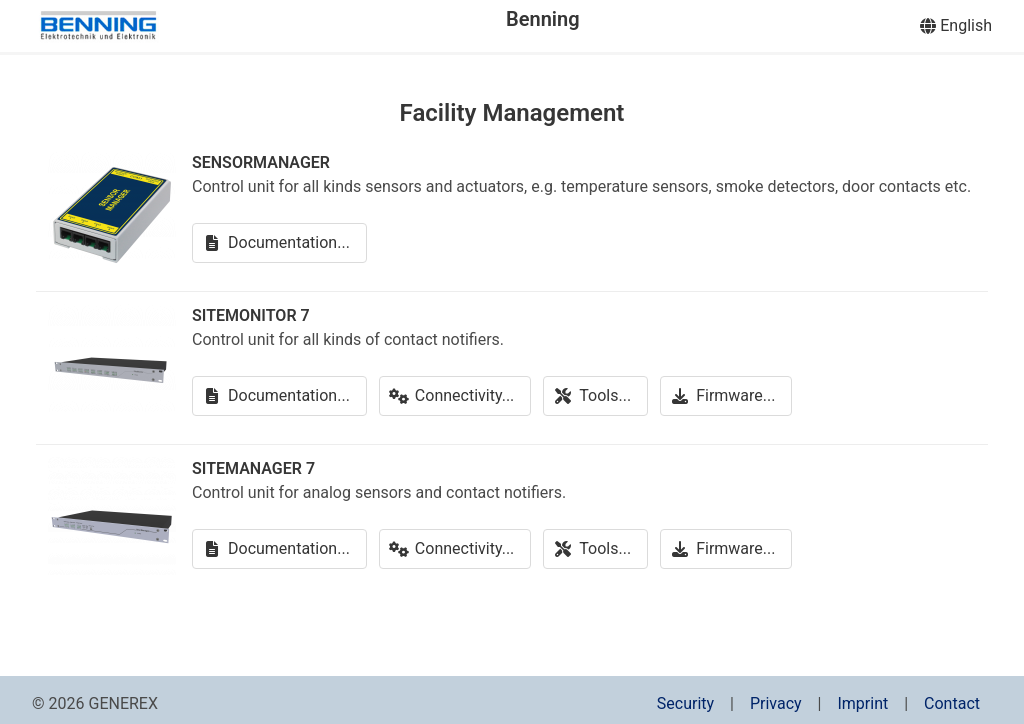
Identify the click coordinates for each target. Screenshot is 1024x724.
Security (685, 703)
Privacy (776, 703)
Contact (952, 703)
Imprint (862, 703)
